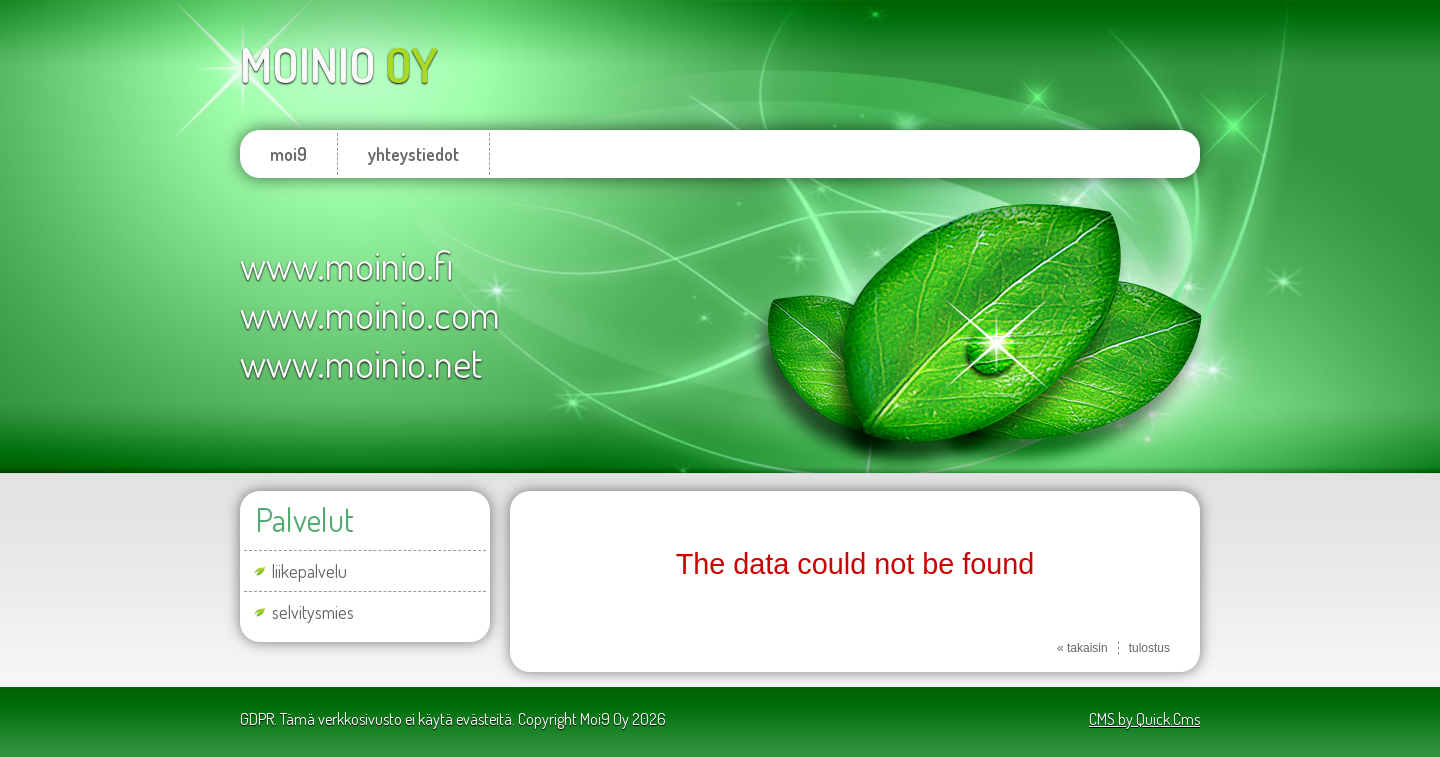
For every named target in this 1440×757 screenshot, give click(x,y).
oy (339, 64)
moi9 (288, 154)
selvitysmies (313, 612)
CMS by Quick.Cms (1144, 719)
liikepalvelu (309, 571)
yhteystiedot (413, 154)
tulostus (1149, 648)
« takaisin (1082, 648)
